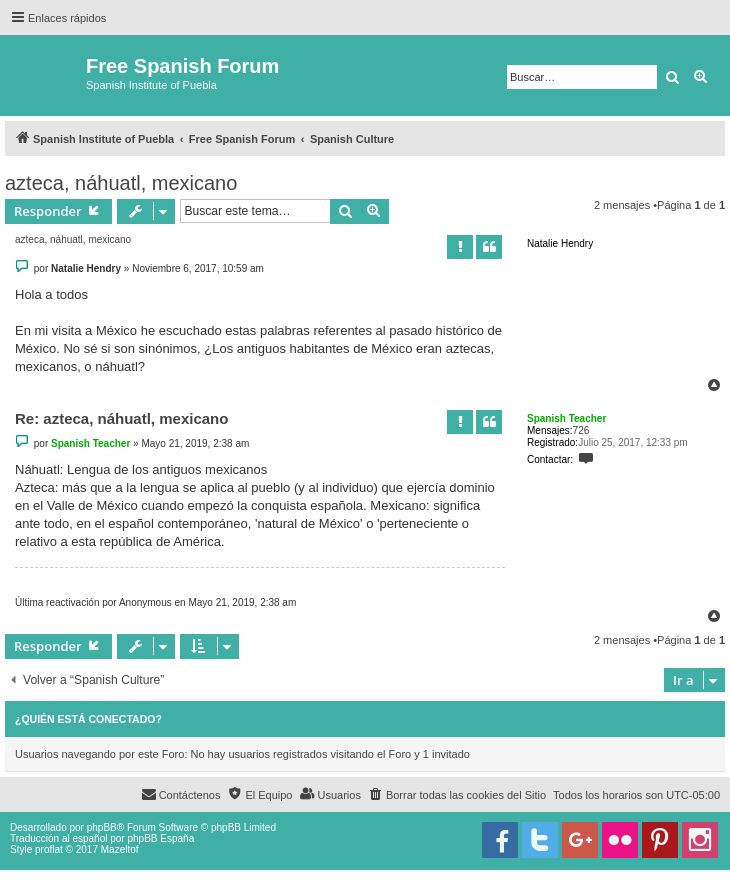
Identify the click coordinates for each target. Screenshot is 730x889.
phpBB (102, 827)
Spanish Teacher (566, 418)
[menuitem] (457, 795)
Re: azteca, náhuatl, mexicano (121, 418)
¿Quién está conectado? (88, 719)
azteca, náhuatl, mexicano (121, 183)
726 (581, 430)
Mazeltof (120, 849)
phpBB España (160, 838)
